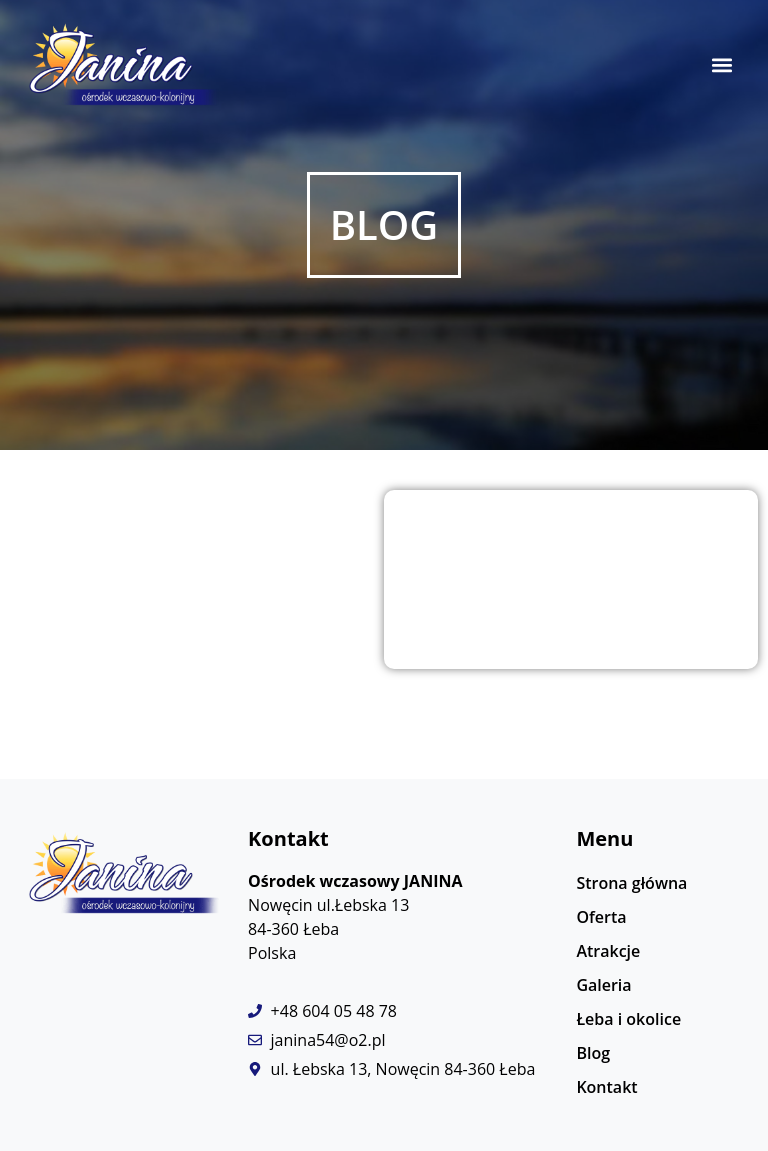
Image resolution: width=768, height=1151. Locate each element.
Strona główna (631, 883)
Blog (593, 1053)
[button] (722, 65)
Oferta (601, 917)
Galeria (603, 985)
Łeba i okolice (628, 1019)
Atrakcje (608, 951)
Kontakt (606, 1087)
